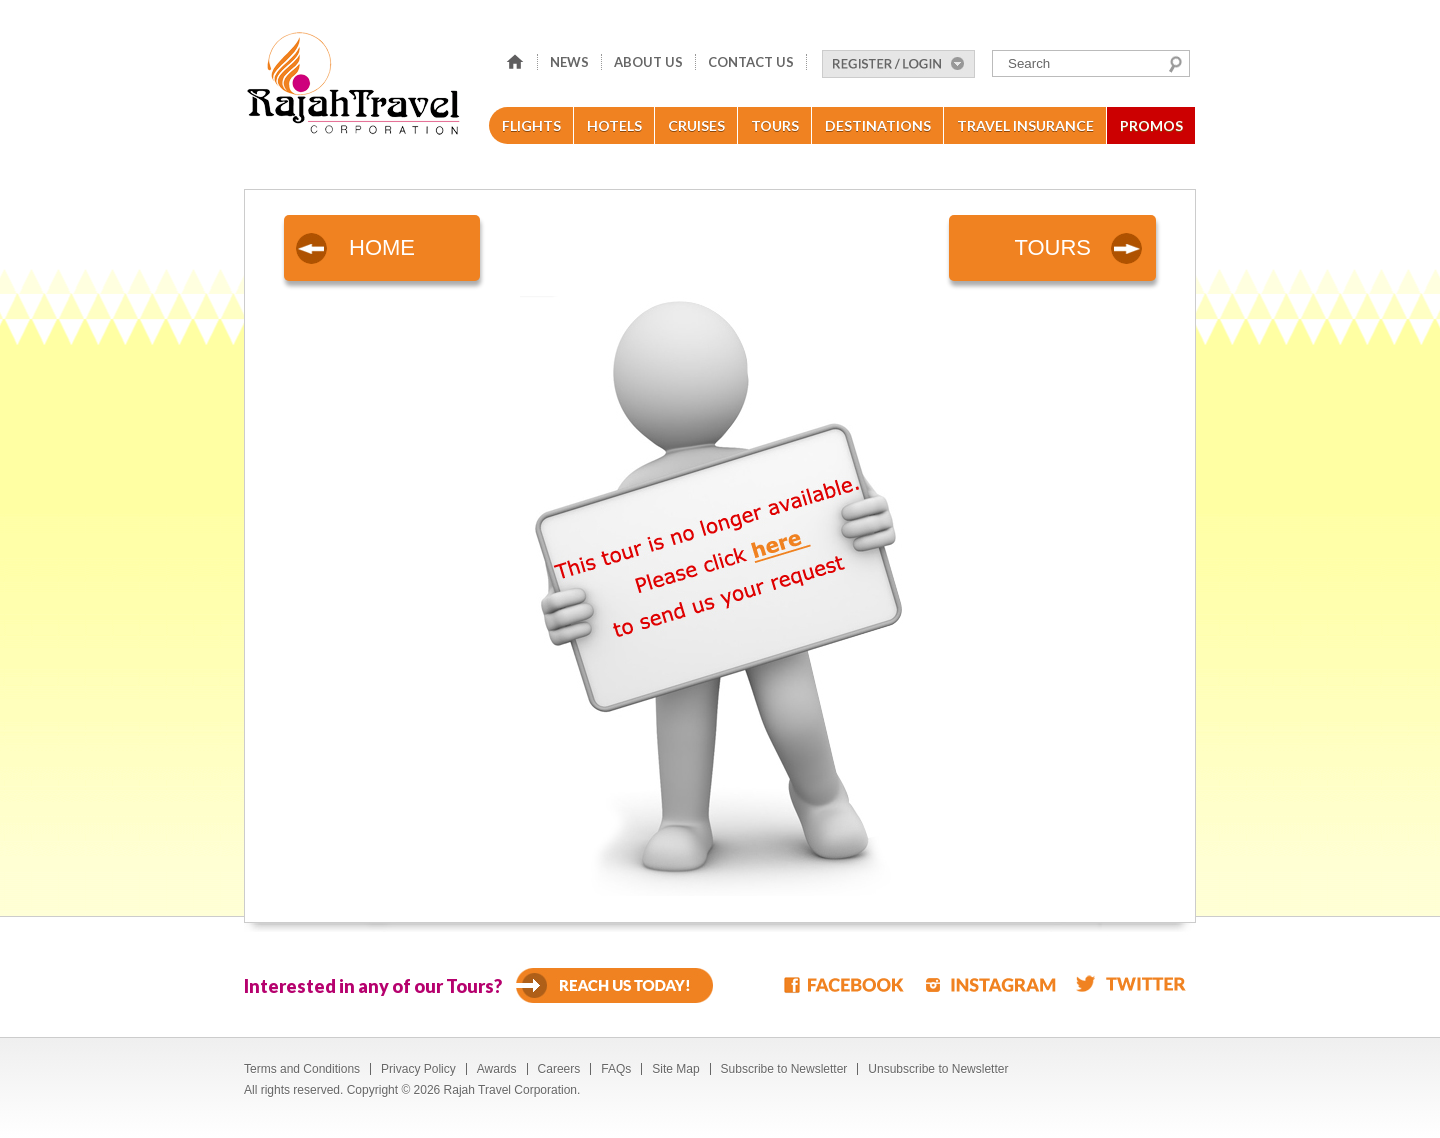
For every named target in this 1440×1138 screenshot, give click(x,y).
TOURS (1052, 247)
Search (1175, 64)
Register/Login (898, 64)
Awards (497, 1069)
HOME (382, 247)
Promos (1151, 125)
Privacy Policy (418, 1069)
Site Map (675, 1069)
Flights (531, 125)
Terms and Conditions (302, 1069)
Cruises (696, 125)
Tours (775, 125)
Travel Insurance (1025, 125)
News (569, 62)
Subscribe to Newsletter (784, 1069)
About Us (648, 62)
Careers (559, 1069)
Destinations (878, 125)
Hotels (614, 125)
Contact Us (751, 62)
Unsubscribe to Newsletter (938, 1069)
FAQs (616, 1069)
